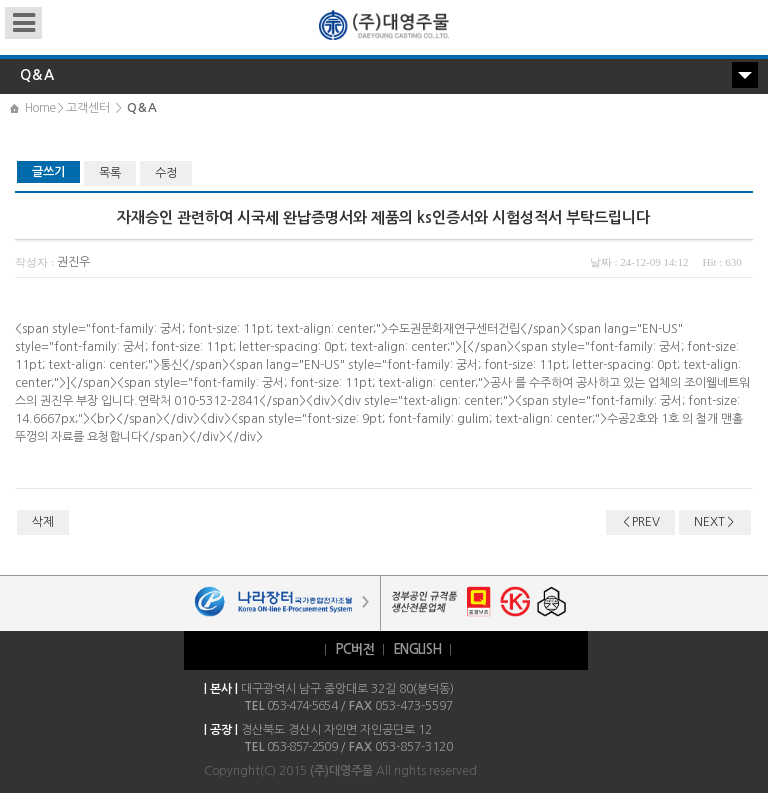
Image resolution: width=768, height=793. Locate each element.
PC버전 (354, 649)
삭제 (43, 522)
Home (40, 108)
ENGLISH (417, 649)
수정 (166, 173)
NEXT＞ (715, 522)
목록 (110, 173)
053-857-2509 (302, 747)
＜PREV (640, 522)
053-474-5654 (302, 706)
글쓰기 (48, 172)
